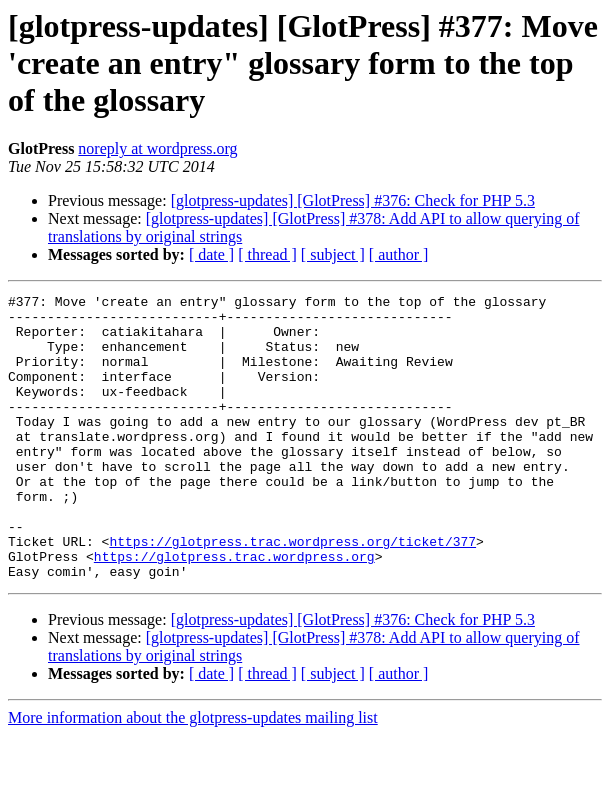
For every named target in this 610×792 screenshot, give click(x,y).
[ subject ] (333, 254)
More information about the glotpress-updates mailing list (193, 774)
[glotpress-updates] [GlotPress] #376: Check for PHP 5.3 (353, 200)
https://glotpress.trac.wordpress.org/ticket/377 (292, 592)
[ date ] (211, 254)
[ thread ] (267, 254)
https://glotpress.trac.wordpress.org (234, 610)
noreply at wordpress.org (157, 148)
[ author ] (399, 254)
